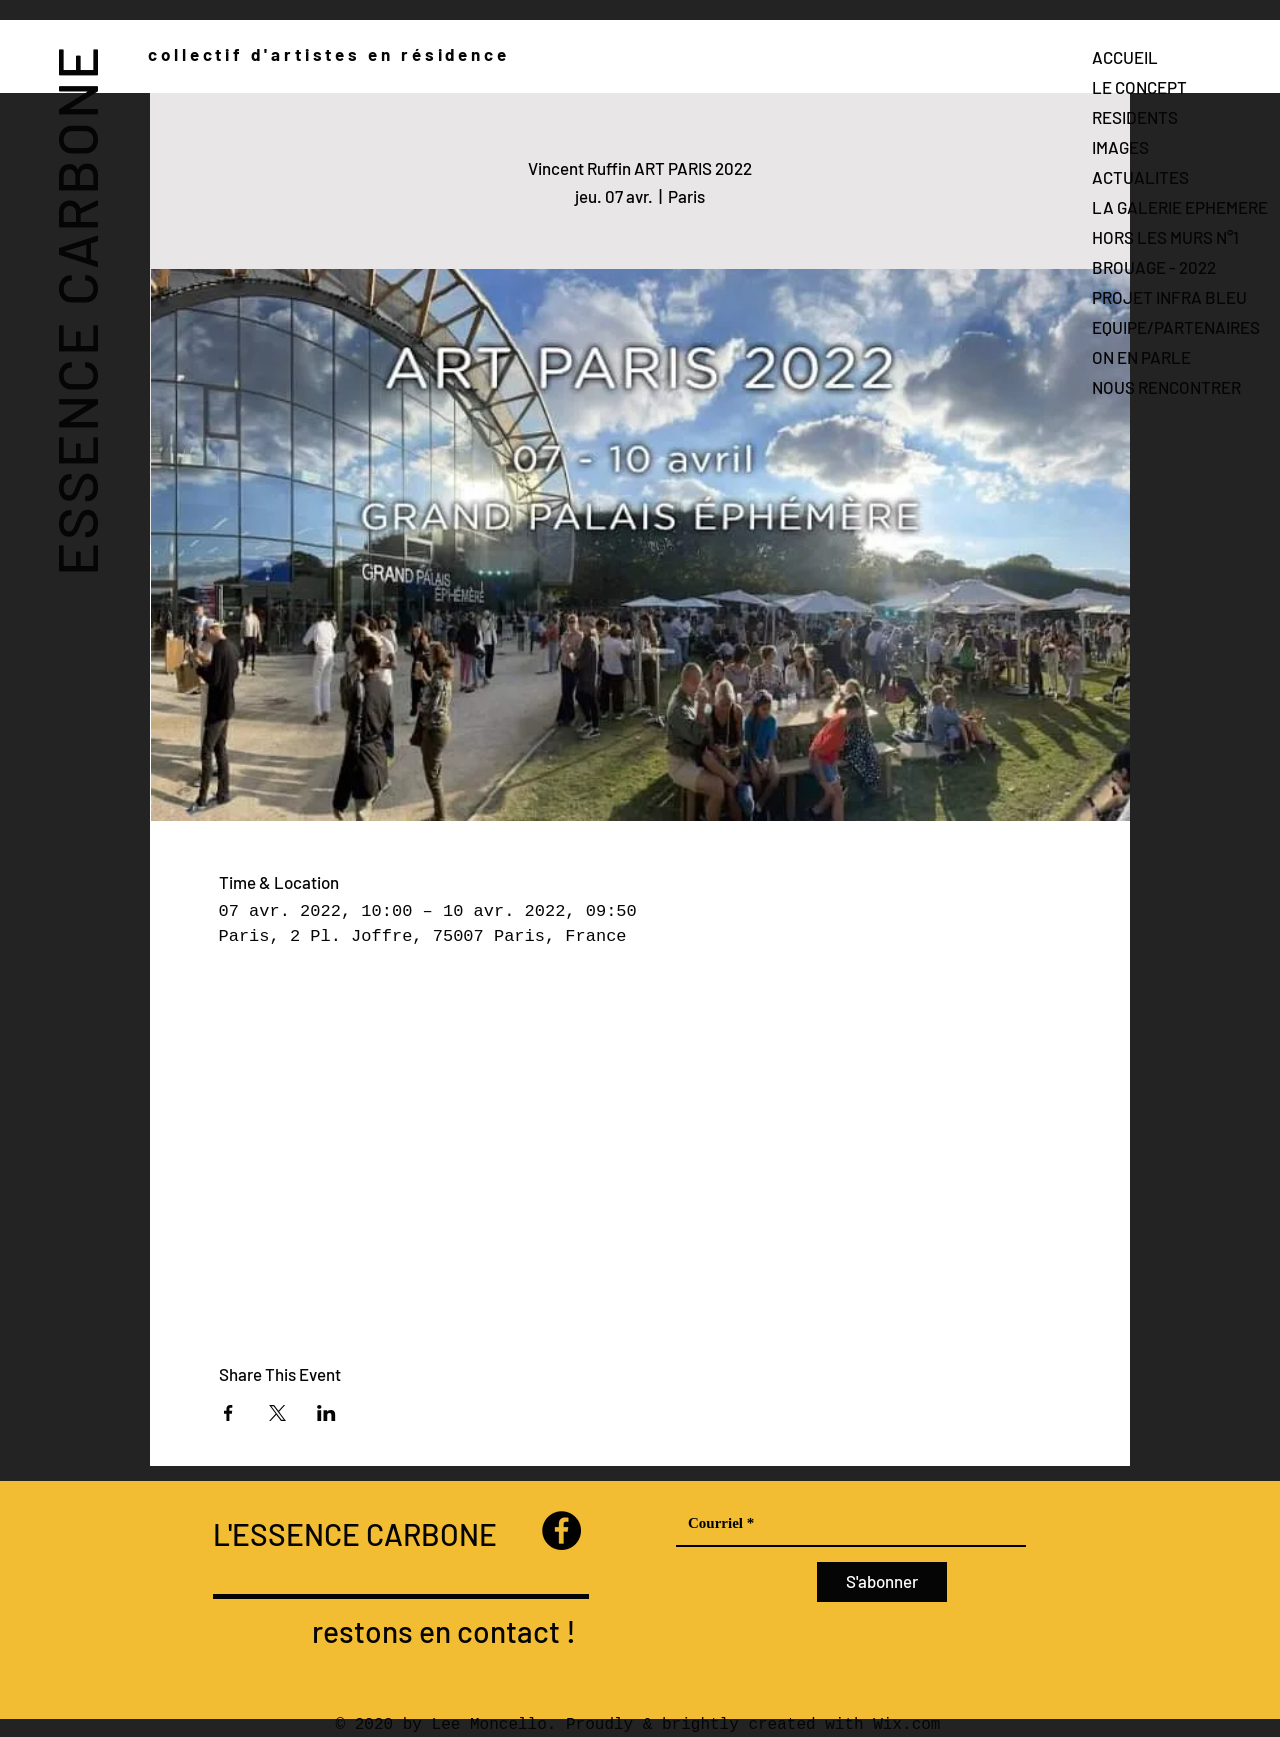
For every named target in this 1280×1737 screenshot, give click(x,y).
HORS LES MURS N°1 (1165, 237)
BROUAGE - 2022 (1154, 267)
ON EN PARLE (1141, 357)
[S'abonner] (882, 1582)
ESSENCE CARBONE (75, 309)
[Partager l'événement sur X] (277, 1413)
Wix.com (906, 1725)
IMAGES (1120, 147)
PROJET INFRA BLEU (1169, 297)
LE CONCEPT (1139, 87)
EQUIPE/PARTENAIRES (1176, 327)
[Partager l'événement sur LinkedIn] (326, 1413)
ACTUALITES (1140, 177)
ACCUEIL (1125, 57)
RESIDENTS (1135, 117)
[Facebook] (561, 1530)
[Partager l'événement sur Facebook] (228, 1413)
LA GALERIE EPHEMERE (1180, 207)
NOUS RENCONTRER (1166, 387)
